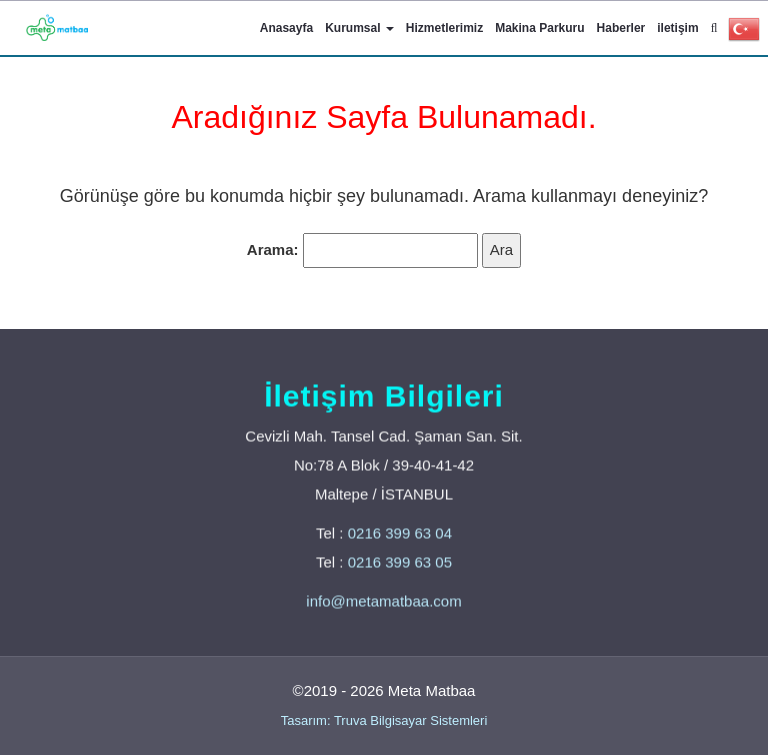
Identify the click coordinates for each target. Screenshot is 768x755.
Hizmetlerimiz (444, 28)
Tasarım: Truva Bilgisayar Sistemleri (384, 720)
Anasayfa (286, 28)
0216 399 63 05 (400, 562)
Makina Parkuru (539, 28)
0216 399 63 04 (400, 533)
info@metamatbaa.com (383, 601)
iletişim (677, 28)
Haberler (621, 28)
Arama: (273, 249)
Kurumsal (359, 28)
